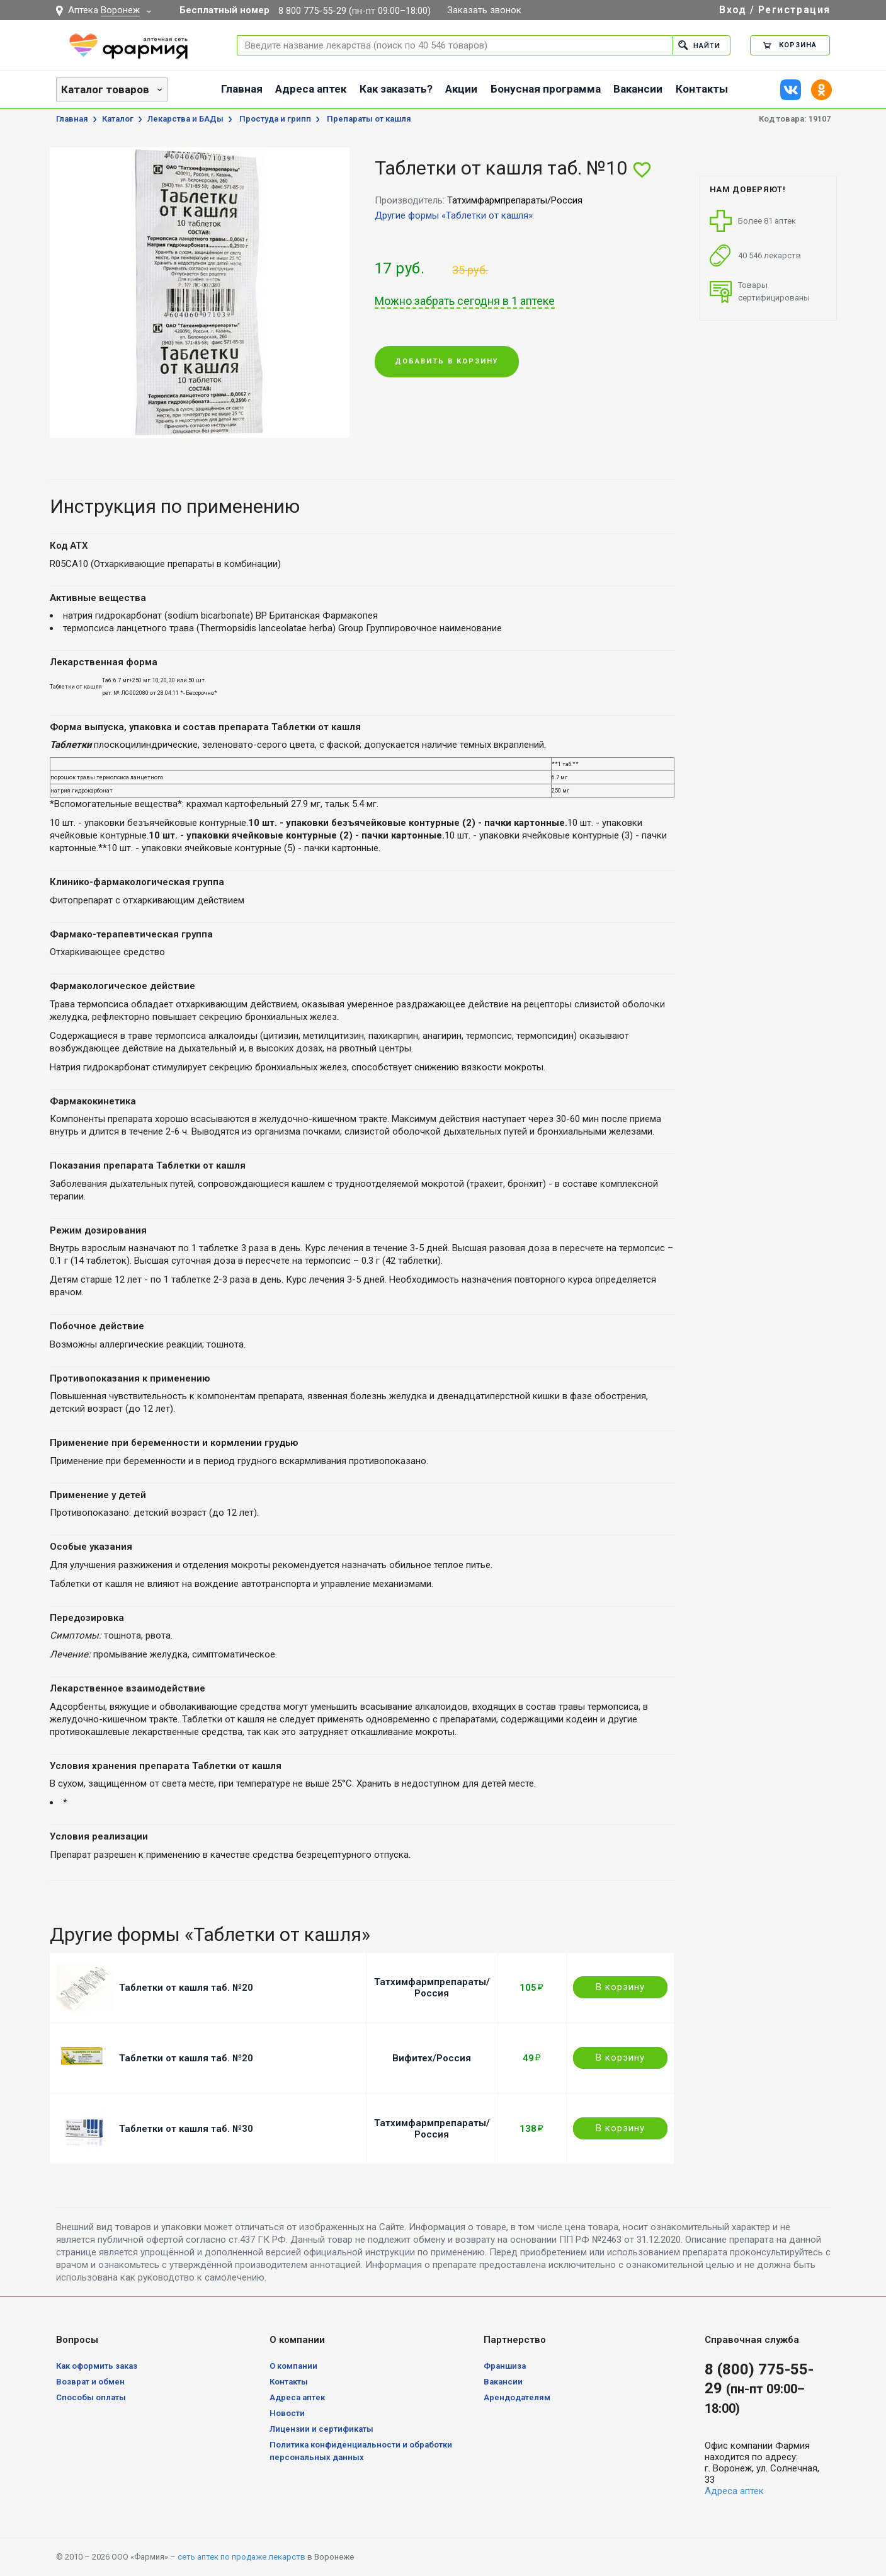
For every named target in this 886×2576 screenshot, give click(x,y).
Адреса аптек (310, 89)
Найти (699, 45)
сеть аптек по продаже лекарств (241, 2557)
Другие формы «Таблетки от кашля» (454, 215)
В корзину (620, 1987)
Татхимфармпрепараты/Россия (432, 1987)
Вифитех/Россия (431, 2058)
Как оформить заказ (96, 2366)
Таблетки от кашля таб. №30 (186, 2128)
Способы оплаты (91, 2397)
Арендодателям (517, 2397)
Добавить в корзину (447, 362)
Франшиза (505, 2366)
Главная (242, 89)
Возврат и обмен (90, 2381)
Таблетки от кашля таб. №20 (186, 1987)
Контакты (702, 89)
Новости (287, 2413)
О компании (293, 2366)
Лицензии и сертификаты (321, 2429)
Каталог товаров (105, 89)
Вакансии (637, 89)
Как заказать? (396, 89)
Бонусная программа (546, 89)
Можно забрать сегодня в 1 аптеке (465, 301)
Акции (461, 89)
